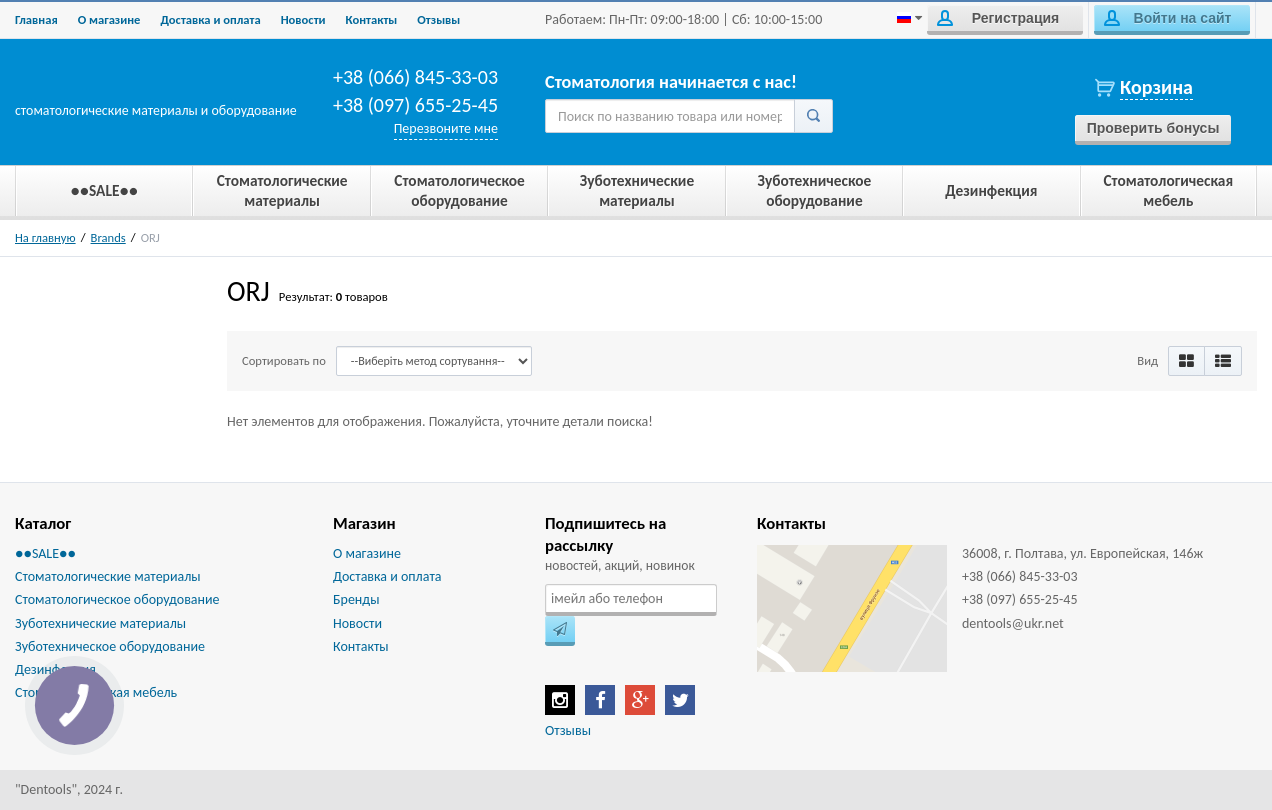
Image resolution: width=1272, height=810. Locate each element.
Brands (108, 237)
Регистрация (998, 18)
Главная (36, 19)
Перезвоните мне (446, 128)
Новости (303, 19)
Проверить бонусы (1153, 128)
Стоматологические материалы (108, 576)
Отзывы (438, 19)
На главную (45, 237)
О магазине (109, 19)
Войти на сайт (1167, 18)
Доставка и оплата (210, 19)
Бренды (356, 599)
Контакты (372, 19)
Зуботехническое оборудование (110, 646)
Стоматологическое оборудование (117, 599)
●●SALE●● (45, 553)
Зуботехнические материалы (100, 623)
